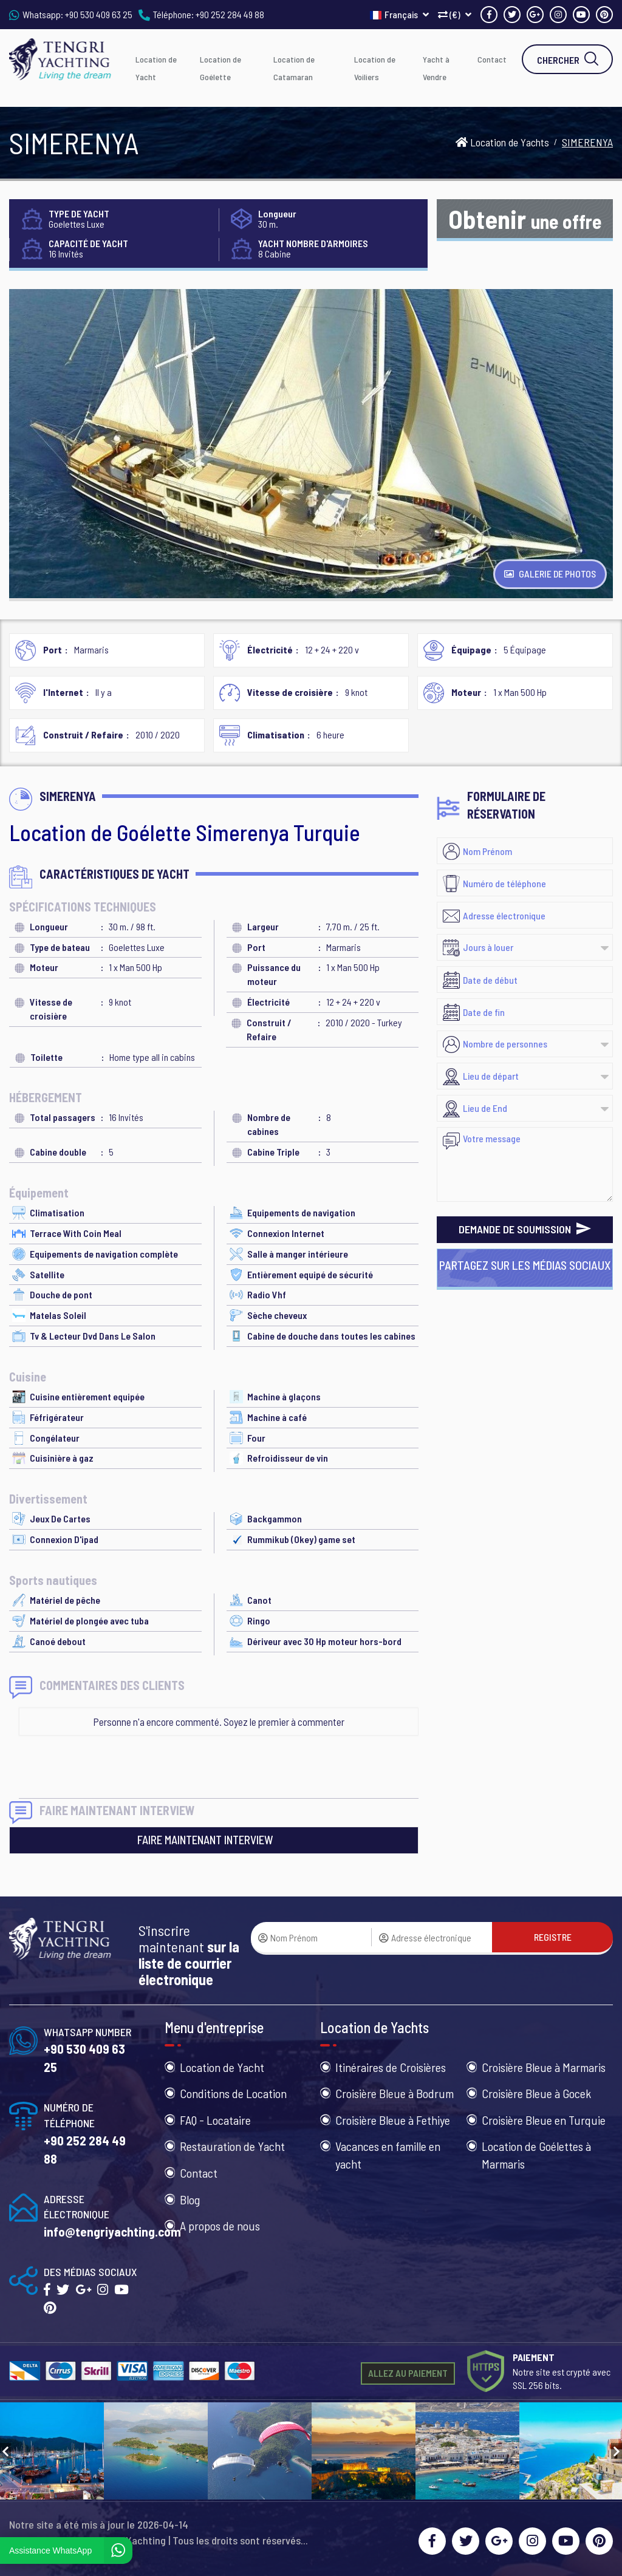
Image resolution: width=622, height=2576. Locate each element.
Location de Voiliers (374, 68)
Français (399, 14)
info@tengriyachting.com (112, 2231)
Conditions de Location (233, 2093)
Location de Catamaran (294, 68)
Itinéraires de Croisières (390, 2067)
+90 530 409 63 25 (98, 14)
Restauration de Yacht (232, 2146)
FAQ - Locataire (215, 2120)
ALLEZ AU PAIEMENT (408, 2373)
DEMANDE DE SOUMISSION (525, 1229)
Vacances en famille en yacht (387, 2155)
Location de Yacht (156, 68)
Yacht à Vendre (436, 68)
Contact (492, 59)
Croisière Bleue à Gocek (536, 2093)
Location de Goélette (220, 68)
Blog (190, 2199)
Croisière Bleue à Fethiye (392, 2120)
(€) (454, 14)
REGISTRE (553, 1937)
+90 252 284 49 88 (230, 14)
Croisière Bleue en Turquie (544, 2120)
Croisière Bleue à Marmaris (544, 2067)
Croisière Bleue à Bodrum (394, 2093)
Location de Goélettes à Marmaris (536, 2155)
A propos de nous (220, 2225)
